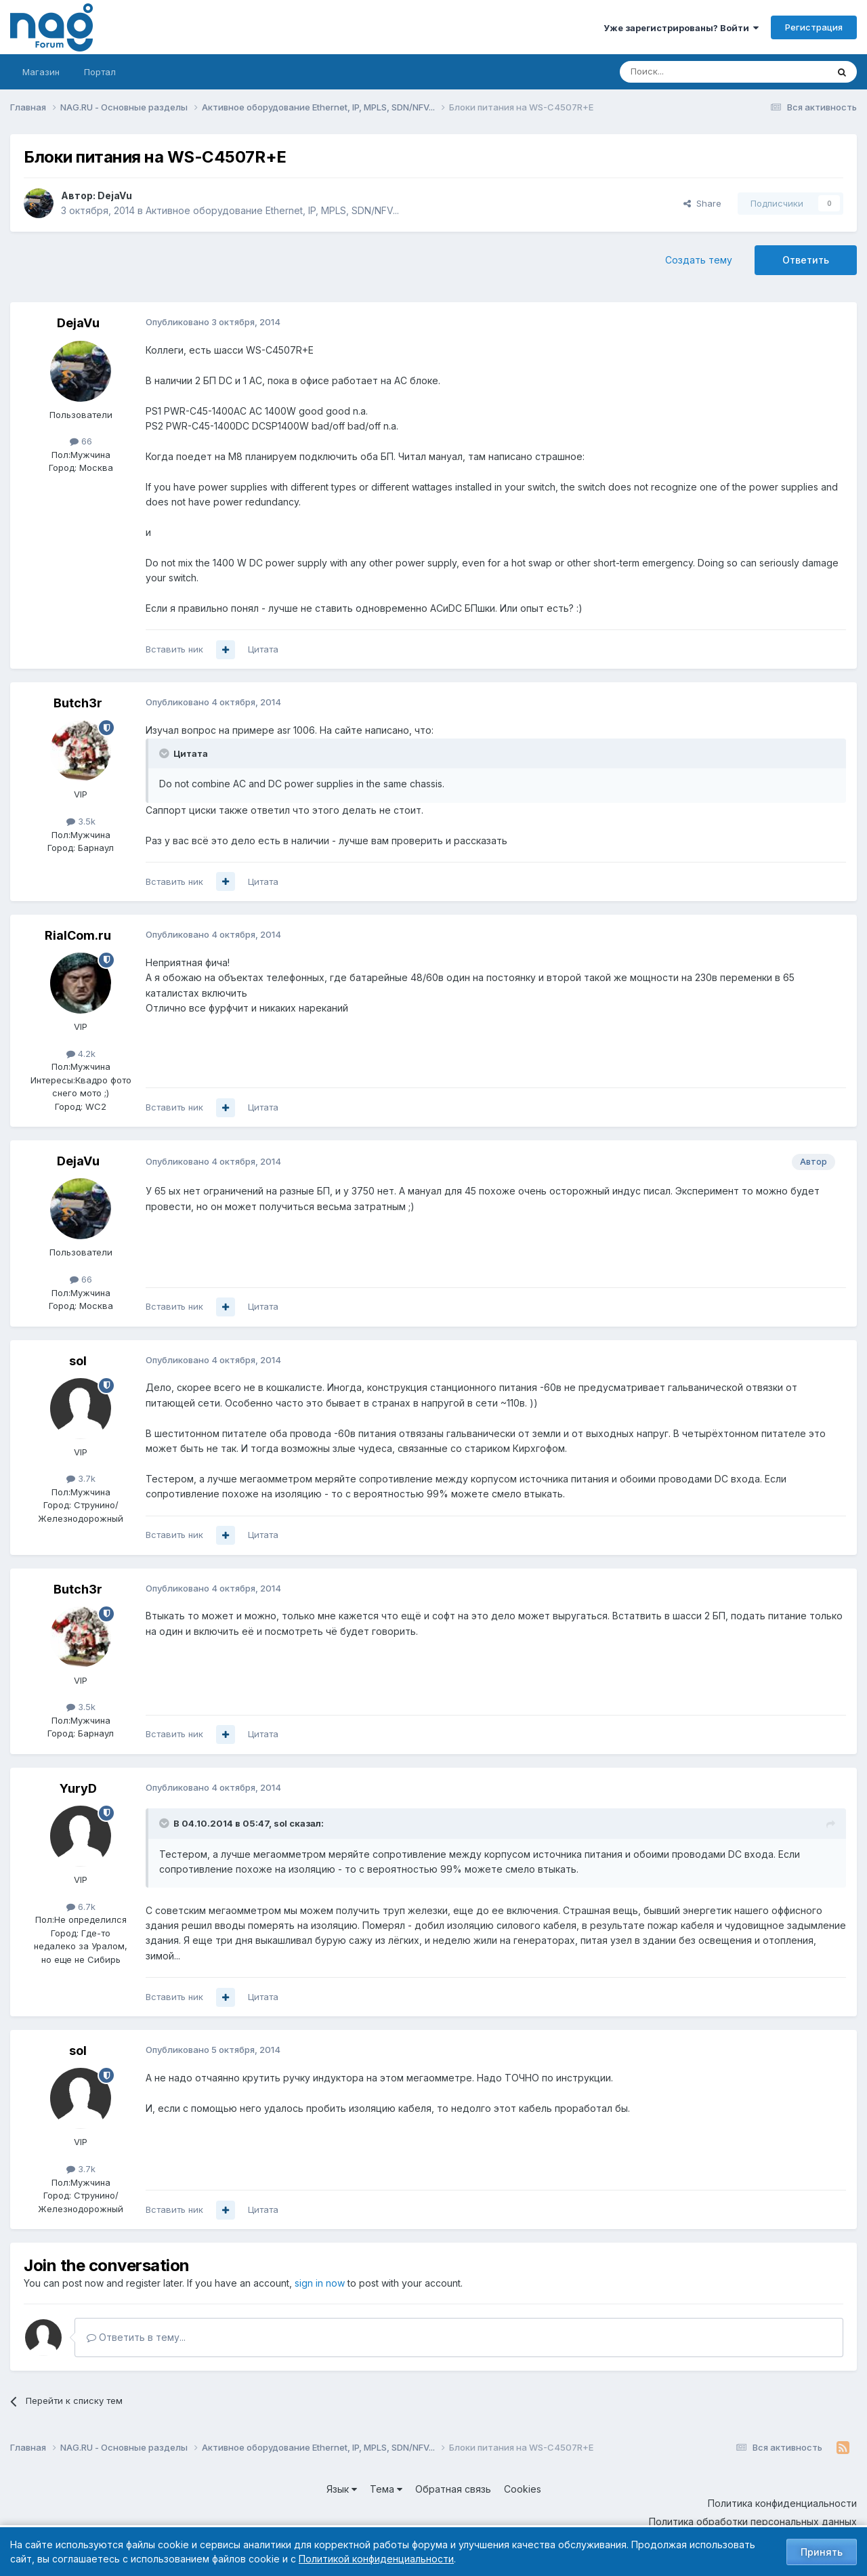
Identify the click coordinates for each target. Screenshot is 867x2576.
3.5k (81, 821)
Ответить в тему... (136, 2337)
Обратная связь (453, 2489)
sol (78, 1361)
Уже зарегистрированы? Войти (681, 27)
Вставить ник (174, 649)
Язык (341, 2489)
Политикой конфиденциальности (376, 2558)
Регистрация (814, 27)
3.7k (81, 1478)
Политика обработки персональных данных (753, 2521)
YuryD (78, 1788)
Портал (100, 71)
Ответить (805, 260)
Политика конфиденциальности (782, 2503)
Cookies (522, 2489)
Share (702, 203)
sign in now (320, 2283)
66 (81, 441)
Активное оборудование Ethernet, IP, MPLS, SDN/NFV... (272, 210)
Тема (386, 2489)
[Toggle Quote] (165, 753)
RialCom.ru (78, 935)
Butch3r (78, 703)
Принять (822, 2552)
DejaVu (115, 195)
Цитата (263, 649)
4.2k (81, 1053)
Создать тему (698, 260)
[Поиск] (686, 72)
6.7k (81, 1906)
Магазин (41, 71)
